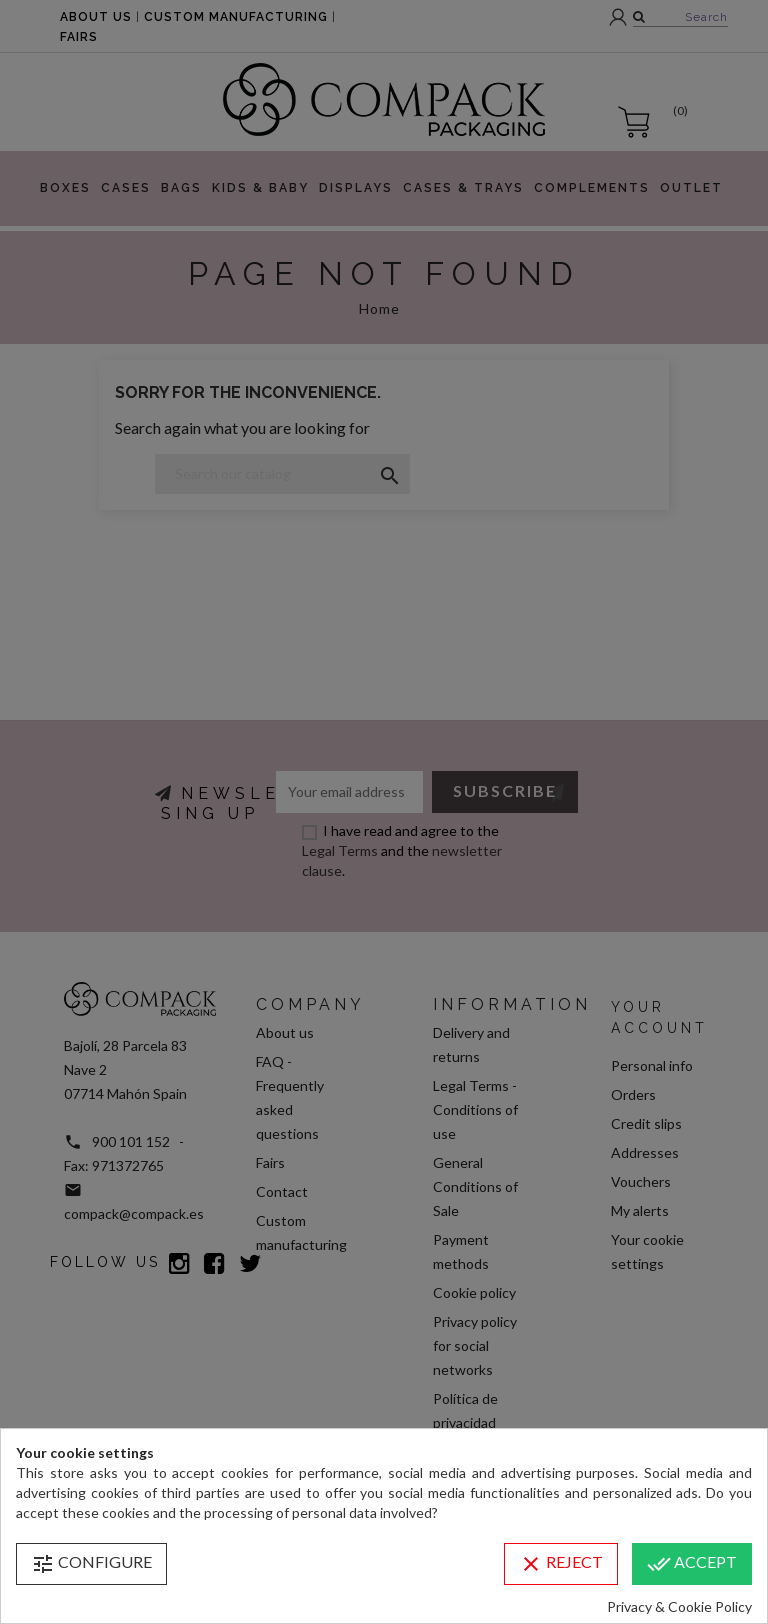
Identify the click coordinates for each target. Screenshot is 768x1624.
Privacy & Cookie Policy (679, 1606)
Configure (91, 1564)
